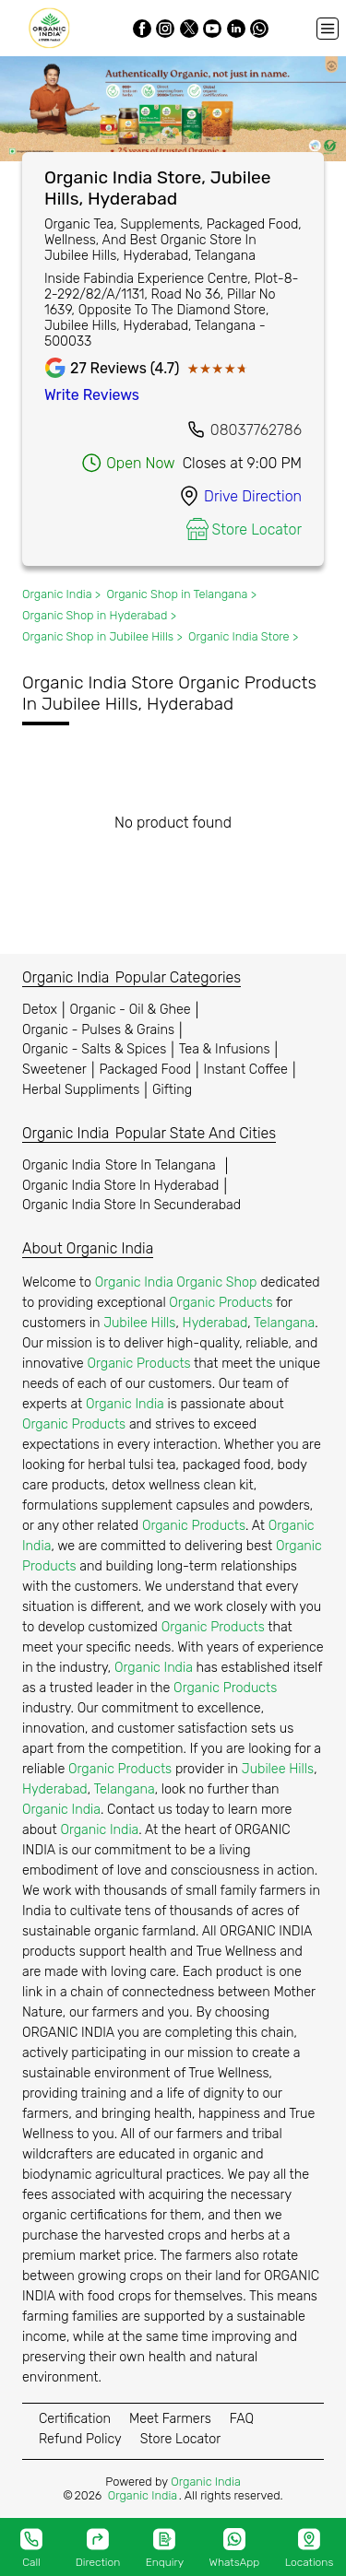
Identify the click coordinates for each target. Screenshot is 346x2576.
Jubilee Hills (139, 1323)
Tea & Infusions (224, 1049)
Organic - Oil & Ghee (130, 1009)
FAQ (242, 2419)
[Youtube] (212, 29)
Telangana (284, 1323)
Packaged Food (145, 1069)
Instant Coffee (246, 1069)
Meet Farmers (170, 2419)
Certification (75, 2419)
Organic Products (220, 1303)
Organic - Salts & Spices (94, 1049)
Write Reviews (91, 395)
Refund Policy (80, 2439)
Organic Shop (216, 1282)
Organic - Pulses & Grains (98, 1030)
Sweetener (54, 1069)
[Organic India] (53, 28)
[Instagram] (165, 29)
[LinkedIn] (236, 29)
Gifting (172, 1090)
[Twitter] (189, 29)
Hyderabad (215, 1323)
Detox (39, 1009)
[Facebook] (142, 29)
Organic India (121, 1165)
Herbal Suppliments (80, 1090)
